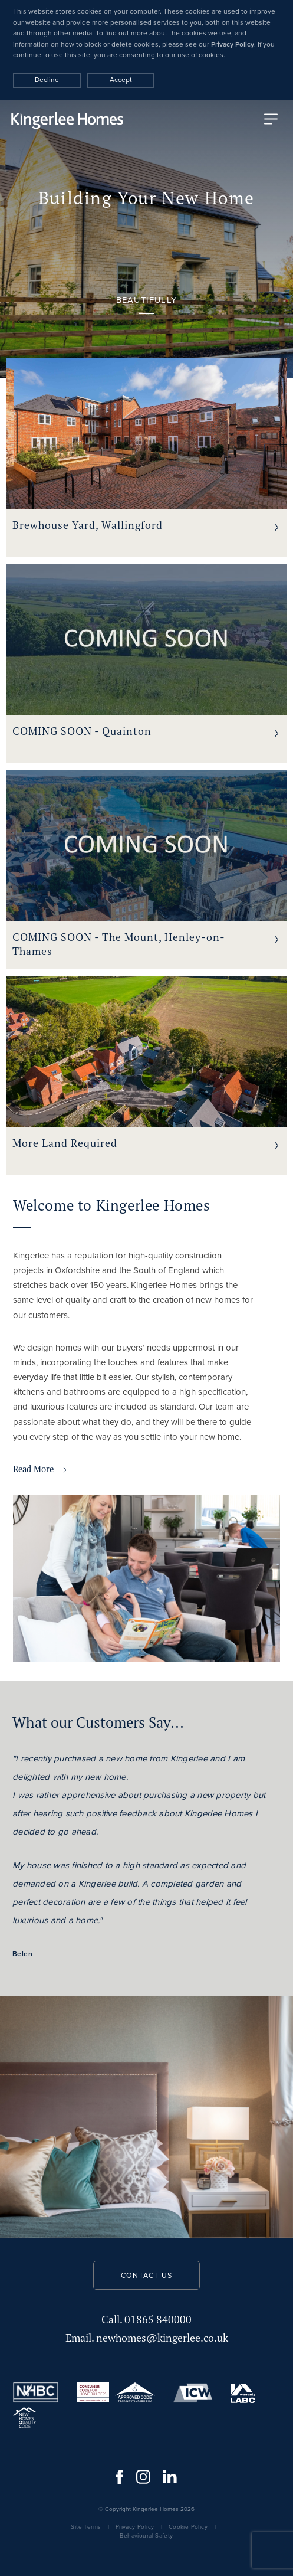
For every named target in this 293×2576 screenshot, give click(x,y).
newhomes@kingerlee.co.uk (146, 2338)
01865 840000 (146, 2319)
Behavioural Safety (146, 2535)
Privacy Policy (232, 44)
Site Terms (86, 2526)
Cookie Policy (188, 2526)
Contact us (146, 2275)
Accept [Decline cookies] (121, 79)
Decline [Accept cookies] (47, 79)
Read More (40, 1469)
